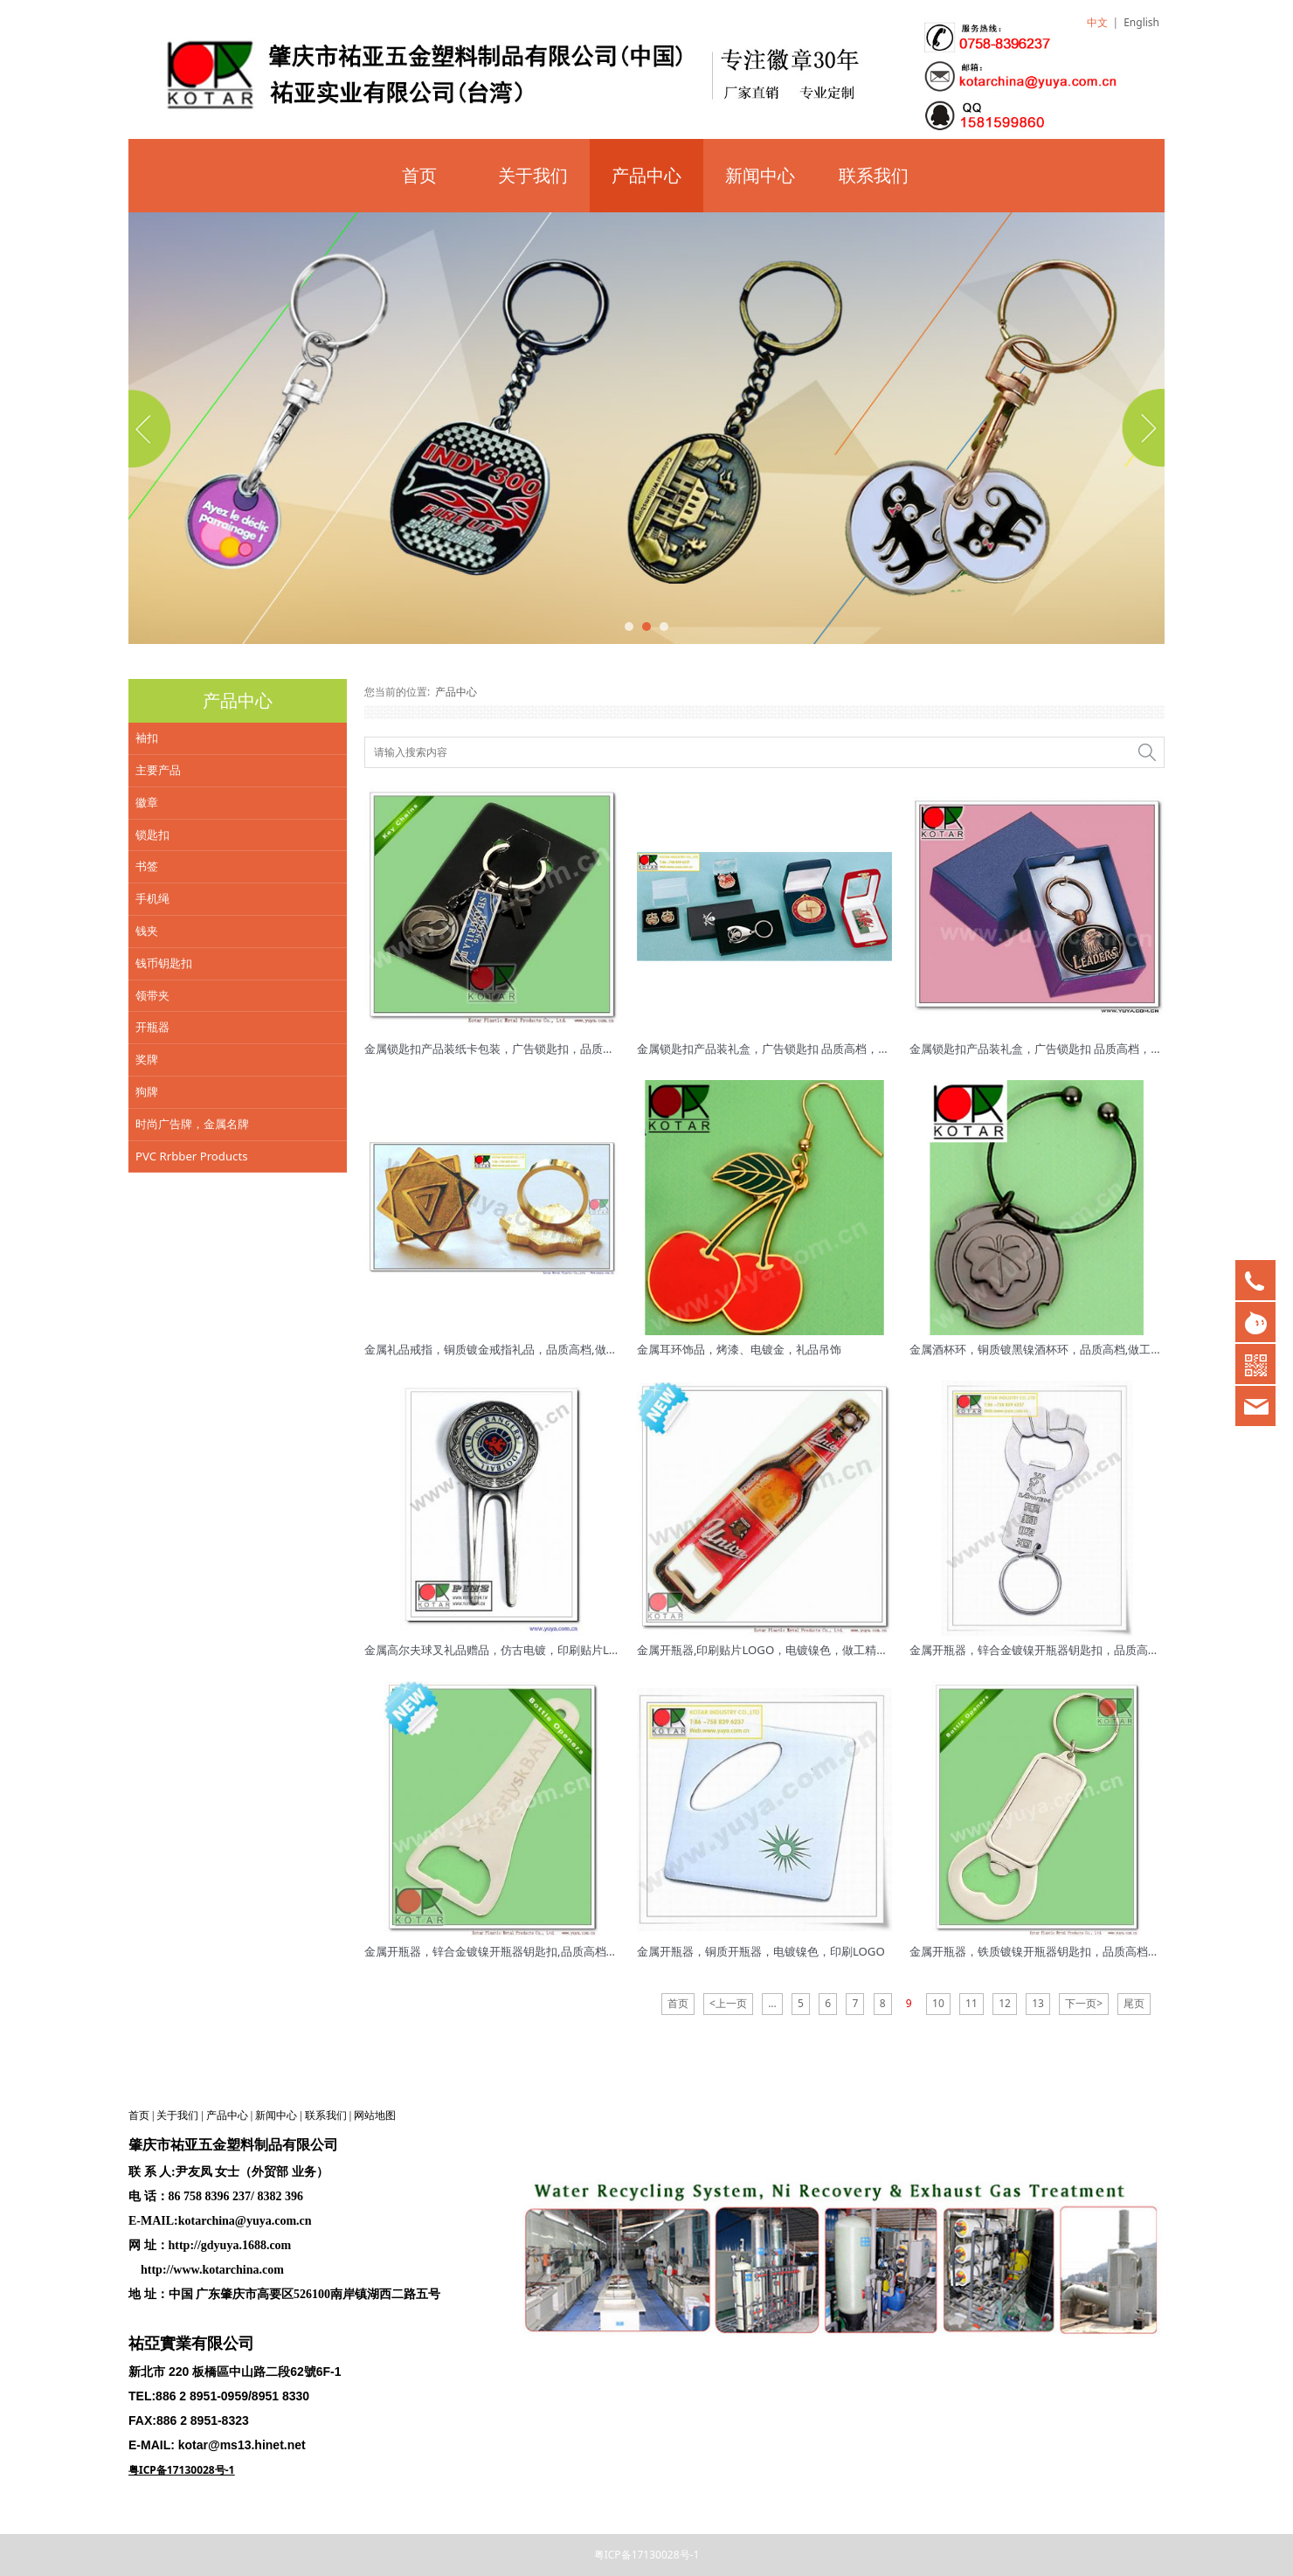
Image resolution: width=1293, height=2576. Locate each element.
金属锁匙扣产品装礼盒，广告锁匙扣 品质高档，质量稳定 (780, 1048)
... (772, 2003)
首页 (419, 175)
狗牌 (146, 1091)
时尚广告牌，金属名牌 (192, 1124)
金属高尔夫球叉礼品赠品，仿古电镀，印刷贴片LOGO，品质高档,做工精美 (552, 1650)
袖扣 (146, 737)
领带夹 (152, 995)
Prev (152, 428)
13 (1038, 2003)
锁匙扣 (152, 834)
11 (971, 2003)
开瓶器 (152, 1027)
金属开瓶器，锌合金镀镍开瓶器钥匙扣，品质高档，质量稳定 (1062, 1650)
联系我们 (874, 175)
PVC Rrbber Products (191, 1156)
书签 (146, 866)
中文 (1097, 22)
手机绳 (152, 898)
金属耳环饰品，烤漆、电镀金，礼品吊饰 (739, 1349)
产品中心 (646, 175)
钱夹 (146, 930)
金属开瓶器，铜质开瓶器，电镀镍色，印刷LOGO (761, 1951)
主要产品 (158, 770)
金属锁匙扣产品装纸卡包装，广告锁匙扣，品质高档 (495, 1048)
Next (1141, 428)
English (1141, 22)
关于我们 (533, 175)
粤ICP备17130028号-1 (647, 2554)
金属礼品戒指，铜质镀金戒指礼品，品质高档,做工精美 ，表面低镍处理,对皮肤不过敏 (579, 1349)
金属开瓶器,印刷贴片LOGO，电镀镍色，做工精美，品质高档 (790, 1650)
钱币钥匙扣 (163, 963)
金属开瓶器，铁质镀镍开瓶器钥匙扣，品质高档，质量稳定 (1057, 1951)
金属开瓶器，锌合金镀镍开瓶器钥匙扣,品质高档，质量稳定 (513, 1951)
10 (938, 2003)
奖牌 (146, 1059)
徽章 (146, 802)
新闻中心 (760, 175)
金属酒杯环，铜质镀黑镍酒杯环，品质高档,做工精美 (1041, 1349)
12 (1005, 2003)
